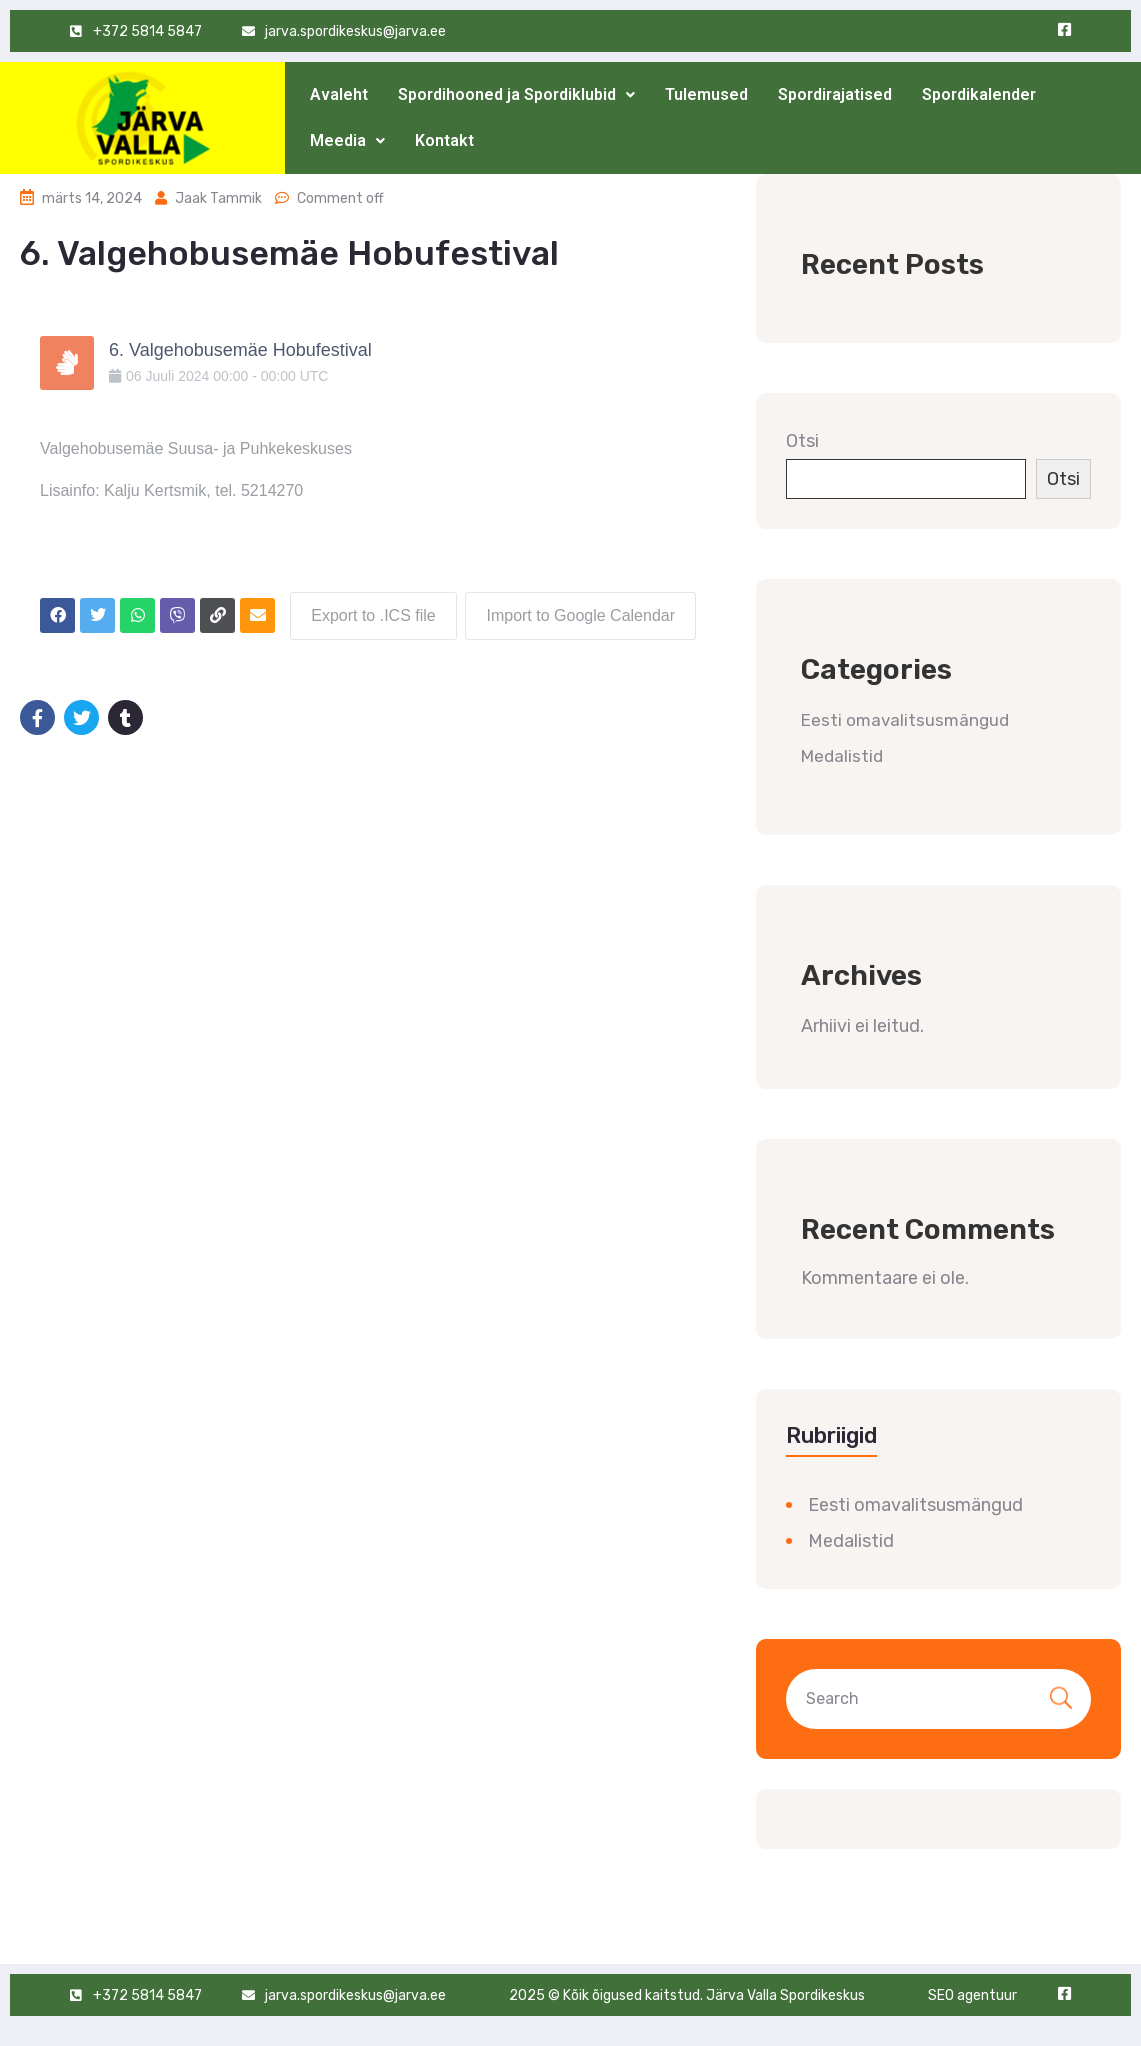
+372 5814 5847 (147, 31)
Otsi (802, 441)
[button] (516, 95)
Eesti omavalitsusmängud (905, 720)
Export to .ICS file (372, 614)
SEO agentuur (972, 1995)
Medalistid (842, 756)
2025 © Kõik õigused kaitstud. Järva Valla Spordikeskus (687, 1995)
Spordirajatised (835, 94)
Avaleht (339, 94)
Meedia (347, 140)
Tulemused (706, 94)
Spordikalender (979, 94)
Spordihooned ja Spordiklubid (516, 94)
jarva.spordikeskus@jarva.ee (355, 31)
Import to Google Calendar (580, 614)
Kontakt (444, 140)
